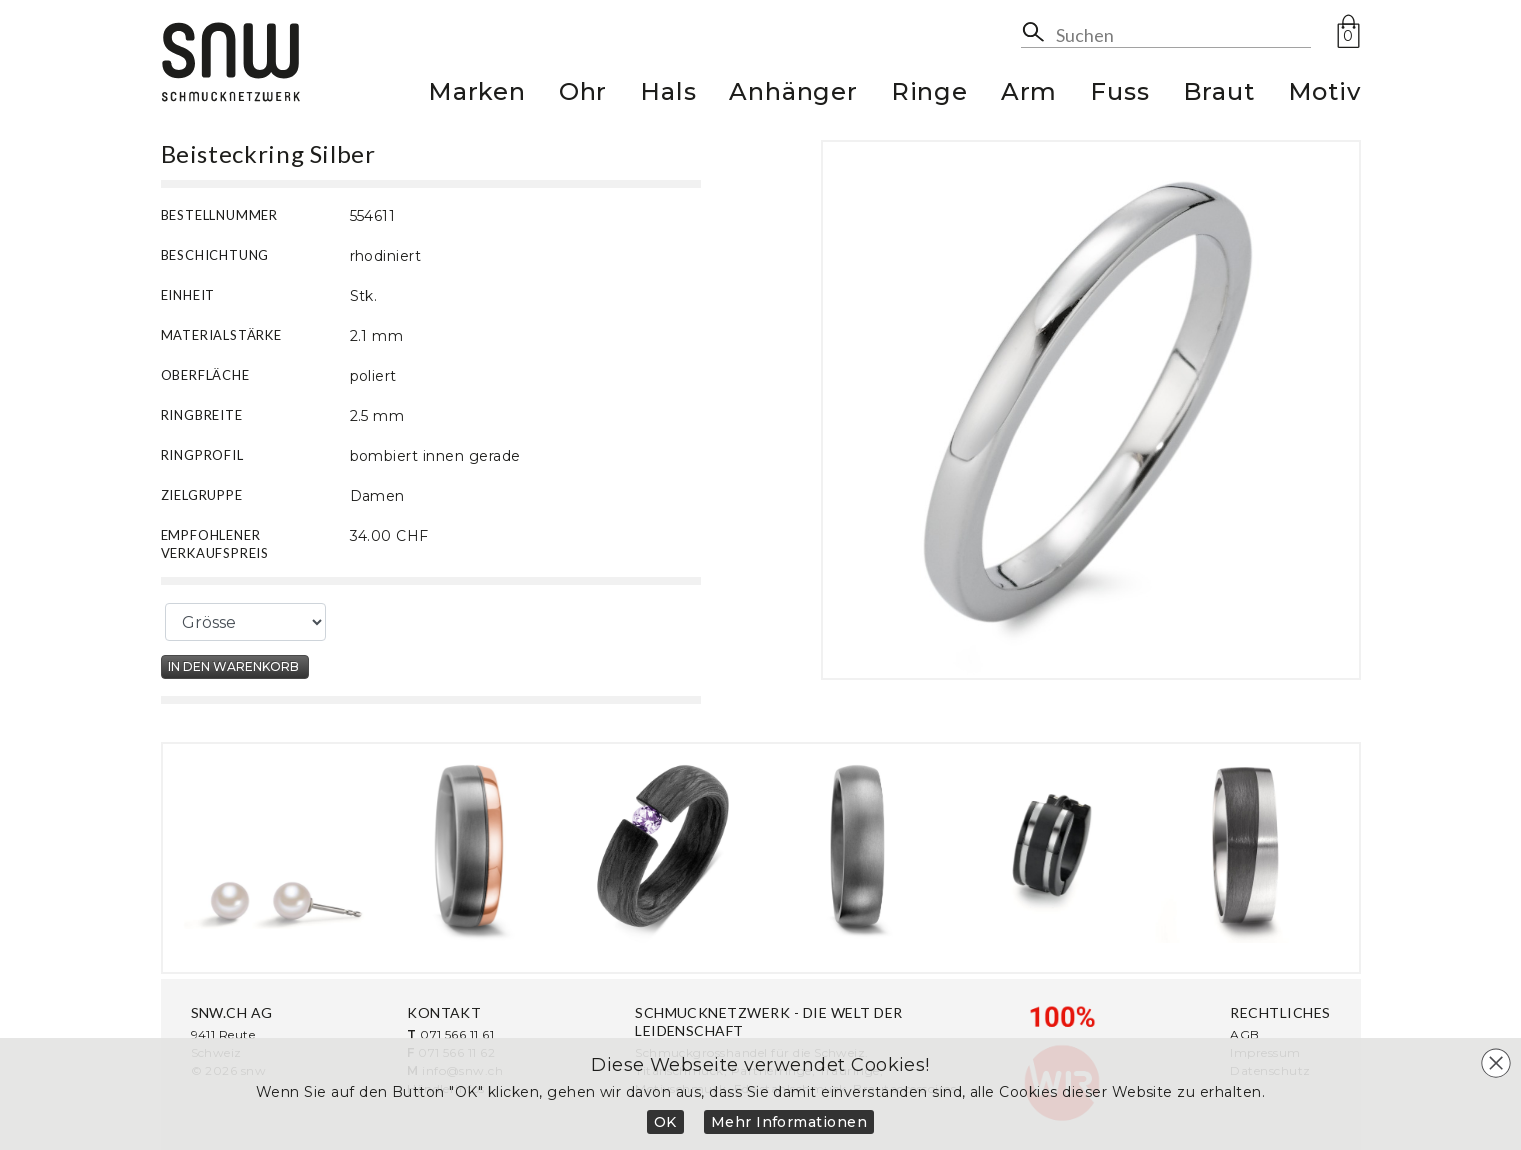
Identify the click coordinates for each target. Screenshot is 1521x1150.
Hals (668, 94)
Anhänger (793, 94)
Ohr (583, 94)
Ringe (929, 94)
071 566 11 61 (457, 1034)
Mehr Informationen (789, 1122)
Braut (1219, 94)
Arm (1029, 94)
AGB (1244, 1034)
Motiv (1324, 94)
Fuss (1119, 94)
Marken (477, 94)
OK (665, 1122)
